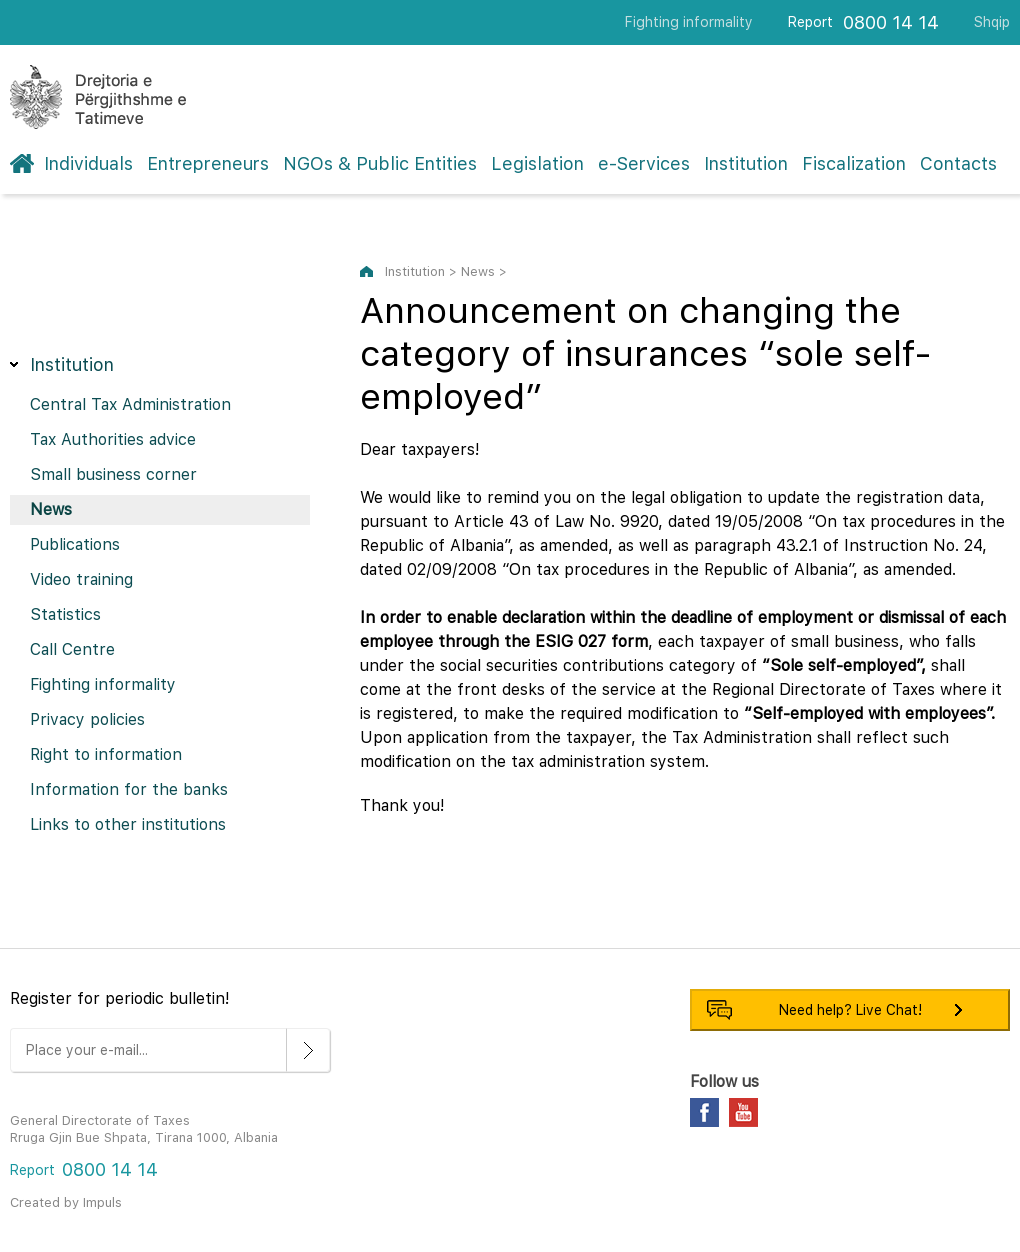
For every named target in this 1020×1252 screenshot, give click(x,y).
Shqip (992, 22)
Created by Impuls (66, 1202)
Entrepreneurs (208, 163)
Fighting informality (689, 22)
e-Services (644, 163)
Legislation (537, 163)
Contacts (958, 163)
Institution (746, 163)
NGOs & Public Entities (380, 163)
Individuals (88, 163)
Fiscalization (854, 163)
